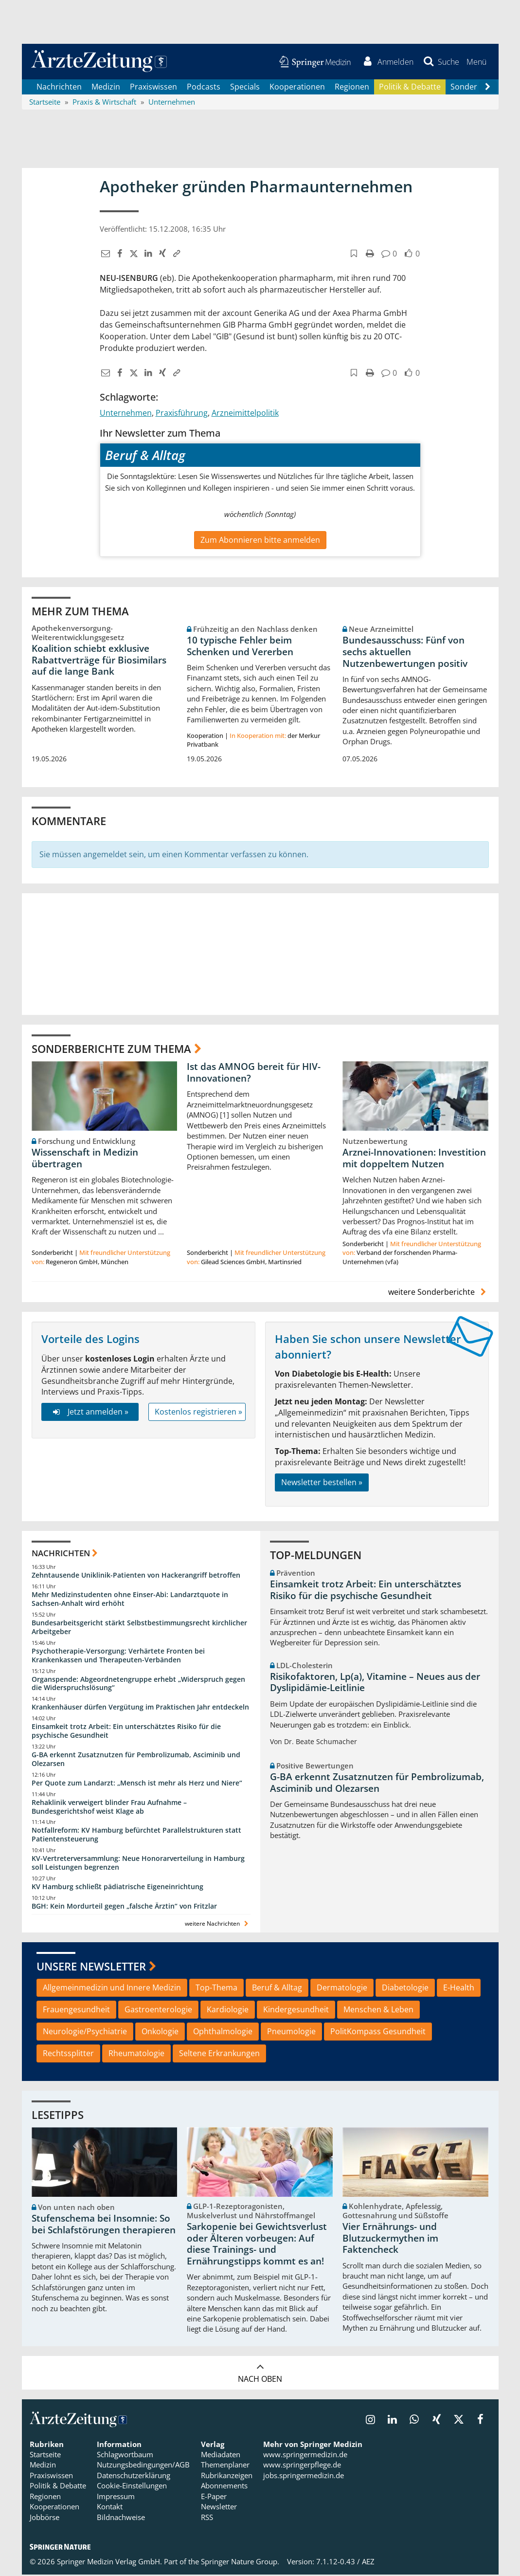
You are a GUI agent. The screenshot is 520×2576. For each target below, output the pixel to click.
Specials (245, 87)
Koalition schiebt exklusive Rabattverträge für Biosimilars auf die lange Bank (99, 661)
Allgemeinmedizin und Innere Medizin (112, 1989)
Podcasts (203, 87)
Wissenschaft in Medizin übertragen (85, 1159)
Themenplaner (225, 2466)
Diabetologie (405, 1989)
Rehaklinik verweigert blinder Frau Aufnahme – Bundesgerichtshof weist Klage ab (109, 1808)
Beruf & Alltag (277, 1989)
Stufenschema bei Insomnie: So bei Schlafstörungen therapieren (104, 2225)
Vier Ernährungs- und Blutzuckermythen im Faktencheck (390, 2239)
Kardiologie (228, 2011)
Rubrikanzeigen (226, 2476)
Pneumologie (291, 2032)
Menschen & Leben (378, 2011)
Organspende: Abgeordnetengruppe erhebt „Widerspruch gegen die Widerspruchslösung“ (138, 1684)
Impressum (116, 2497)
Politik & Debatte (410, 87)
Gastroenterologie (158, 2011)
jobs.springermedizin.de (303, 2476)
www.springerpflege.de (302, 2466)
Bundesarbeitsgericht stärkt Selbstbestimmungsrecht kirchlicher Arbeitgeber (139, 1628)
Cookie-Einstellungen (132, 2487)
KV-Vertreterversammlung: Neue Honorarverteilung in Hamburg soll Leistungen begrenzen (138, 1864)
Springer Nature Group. (240, 2562)
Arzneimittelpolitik (245, 414)
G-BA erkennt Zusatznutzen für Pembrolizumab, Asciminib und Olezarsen (136, 1760)
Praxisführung (182, 414)
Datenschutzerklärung (133, 2476)
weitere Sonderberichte (438, 1293)
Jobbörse (44, 2518)
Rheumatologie (136, 2054)
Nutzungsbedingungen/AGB (143, 2466)
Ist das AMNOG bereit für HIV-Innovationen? (254, 1074)
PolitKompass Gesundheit (378, 2032)
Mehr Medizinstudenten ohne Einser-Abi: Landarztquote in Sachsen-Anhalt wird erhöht (130, 1600)
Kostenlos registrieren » (198, 1413)
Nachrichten (59, 87)
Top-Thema (216, 1989)
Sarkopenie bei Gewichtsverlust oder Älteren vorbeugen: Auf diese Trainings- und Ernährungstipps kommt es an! (257, 2244)
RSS (207, 2518)
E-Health (458, 1989)
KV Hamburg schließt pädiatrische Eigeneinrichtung (117, 1887)
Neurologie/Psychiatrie (85, 2032)
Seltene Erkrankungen (219, 2054)
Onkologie (160, 2032)
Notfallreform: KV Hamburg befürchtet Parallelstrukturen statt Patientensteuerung (136, 1836)
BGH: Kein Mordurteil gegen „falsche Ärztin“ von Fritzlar (124, 1907)
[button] (476, 62)
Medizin (105, 87)
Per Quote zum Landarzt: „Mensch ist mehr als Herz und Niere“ (137, 1783)
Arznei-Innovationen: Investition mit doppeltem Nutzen (414, 1159)
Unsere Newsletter (91, 1967)
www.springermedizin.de (305, 2456)
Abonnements (224, 2487)
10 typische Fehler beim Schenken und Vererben (240, 647)
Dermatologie (342, 1989)
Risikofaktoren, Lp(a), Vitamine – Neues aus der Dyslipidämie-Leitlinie (375, 1683)
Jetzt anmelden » (89, 1413)
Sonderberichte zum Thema (111, 1049)
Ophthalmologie (222, 2032)
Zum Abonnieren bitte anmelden (260, 540)
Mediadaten (220, 2456)
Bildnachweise (121, 2518)
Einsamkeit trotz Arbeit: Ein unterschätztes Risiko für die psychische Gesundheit (126, 1732)
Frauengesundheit (76, 2011)
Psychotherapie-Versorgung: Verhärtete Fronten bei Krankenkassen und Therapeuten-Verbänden (118, 1656)
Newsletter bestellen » (321, 1483)
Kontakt (110, 2508)
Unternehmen (126, 414)
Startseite (45, 2456)
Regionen (352, 87)
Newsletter (219, 2508)
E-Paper (214, 2497)
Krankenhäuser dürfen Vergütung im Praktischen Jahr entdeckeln (140, 1708)
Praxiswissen (153, 87)
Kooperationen (297, 87)
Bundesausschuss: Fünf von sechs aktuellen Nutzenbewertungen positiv (404, 653)
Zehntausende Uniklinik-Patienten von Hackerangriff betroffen (136, 1576)
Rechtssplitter (68, 2054)
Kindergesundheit (296, 2011)
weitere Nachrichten (218, 1924)
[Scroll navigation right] (488, 88)
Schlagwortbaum (125, 2456)
